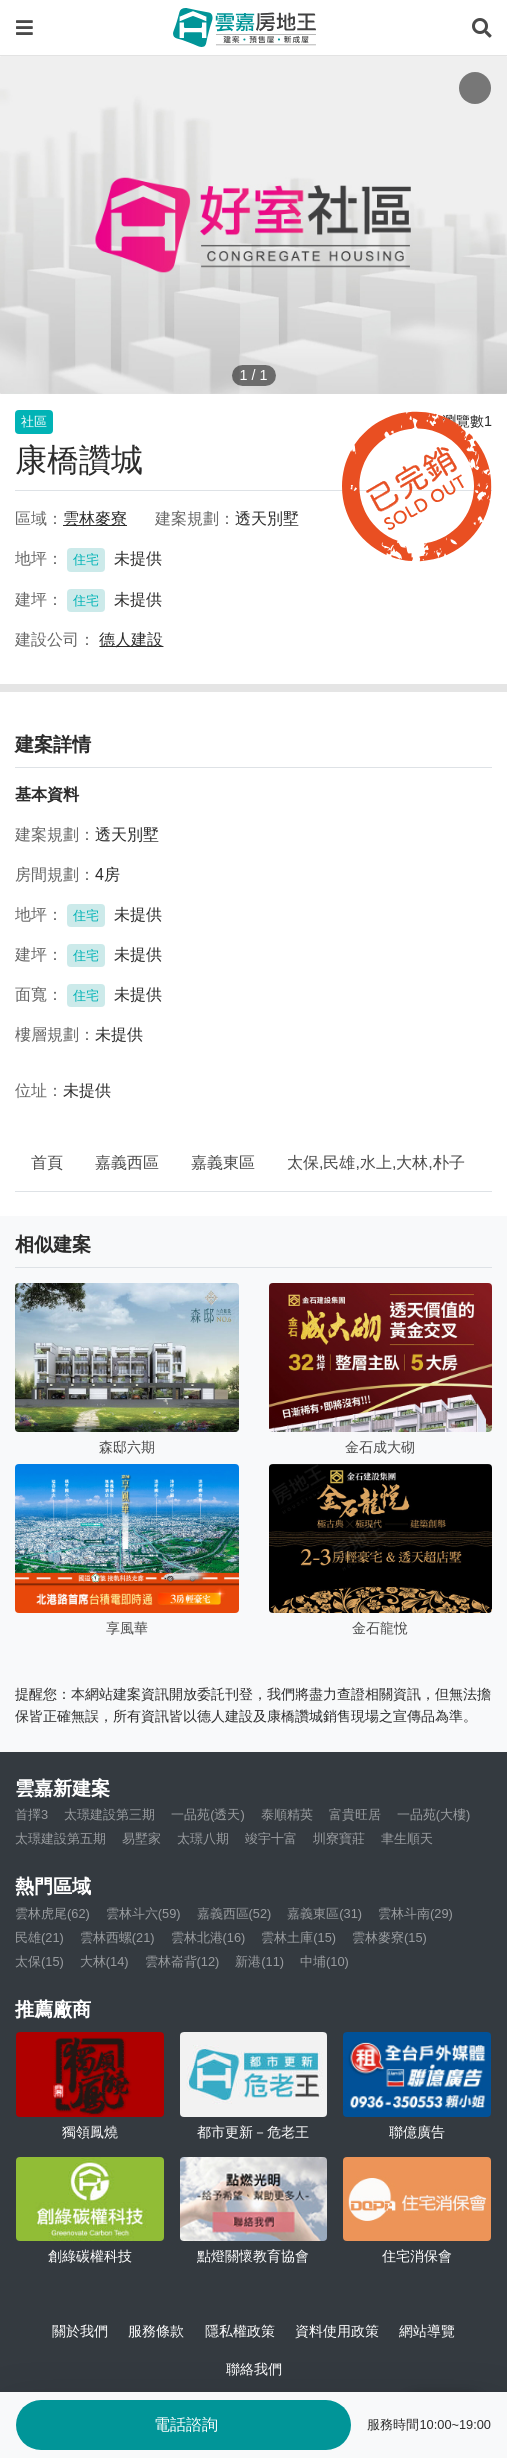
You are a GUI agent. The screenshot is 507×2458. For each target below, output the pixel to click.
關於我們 (80, 2331)
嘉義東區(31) (324, 1913)
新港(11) (259, 1961)
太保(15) (39, 1961)
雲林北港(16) (208, 1937)
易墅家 (141, 1838)
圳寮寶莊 (339, 1838)
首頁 (47, 1162)
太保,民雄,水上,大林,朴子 (376, 1162)
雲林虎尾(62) (52, 1913)
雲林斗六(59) (143, 1913)
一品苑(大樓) (434, 1814)
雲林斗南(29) (415, 1913)
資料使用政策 (337, 2331)
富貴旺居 (355, 1814)
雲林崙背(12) (182, 1961)
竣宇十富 (271, 1838)
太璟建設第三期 (109, 1814)
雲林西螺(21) (117, 1937)
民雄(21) (39, 1937)
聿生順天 (407, 1838)
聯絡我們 (254, 2369)
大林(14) (104, 1961)
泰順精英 (287, 1814)
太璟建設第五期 (60, 1838)
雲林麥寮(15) (389, 1937)
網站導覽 (427, 2331)
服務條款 (156, 2331)
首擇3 (31, 1814)
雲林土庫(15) (298, 1937)
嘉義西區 (127, 1162)
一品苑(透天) (208, 1814)
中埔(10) (324, 1961)
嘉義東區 (223, 1162)
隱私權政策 (240, 2331)
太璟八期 (203, 1838)
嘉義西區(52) (234, 1913)
